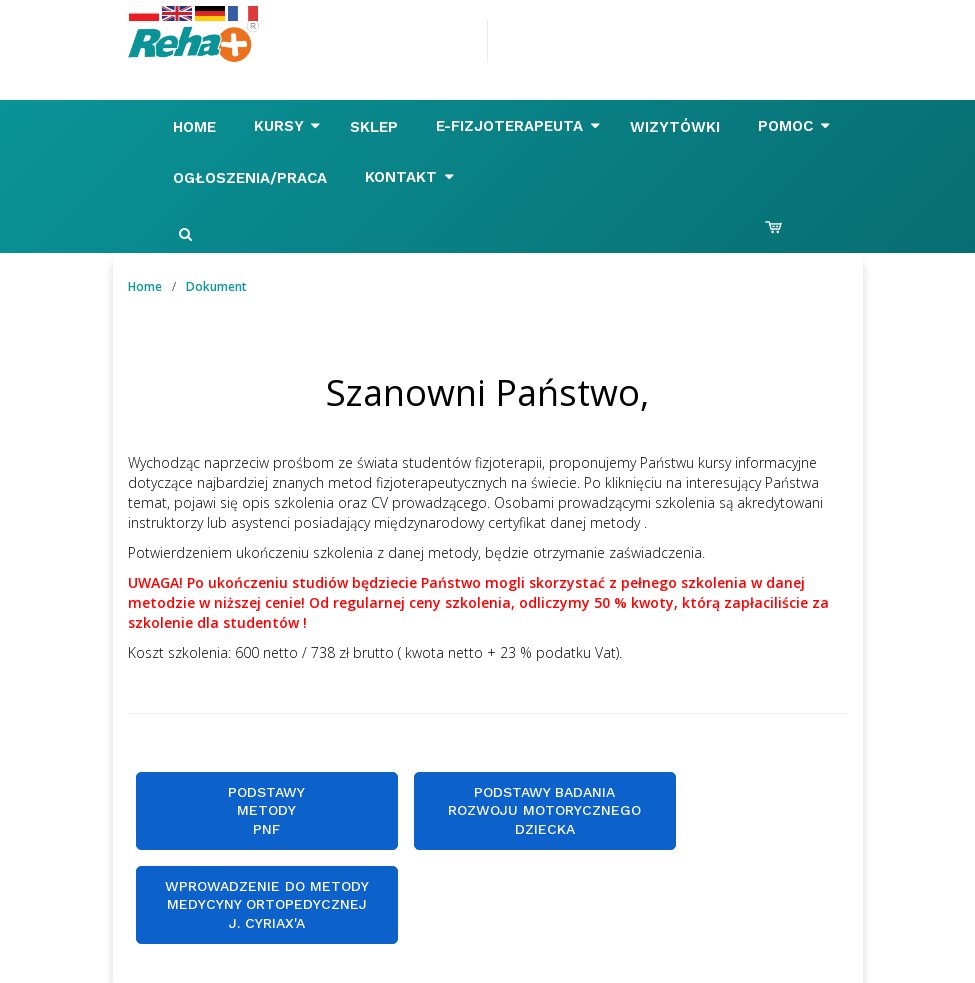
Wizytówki (677, 127)
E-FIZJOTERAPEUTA (518, 126)
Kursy (287, 126)
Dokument (216, 286)
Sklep (376, 127)
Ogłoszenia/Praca (252, 178)
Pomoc (794, 126)
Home (197, 127)
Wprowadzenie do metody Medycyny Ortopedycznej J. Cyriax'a (267, 904)
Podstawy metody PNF (266, 810)
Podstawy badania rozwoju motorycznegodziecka (544, 810)
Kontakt (409, 177)
